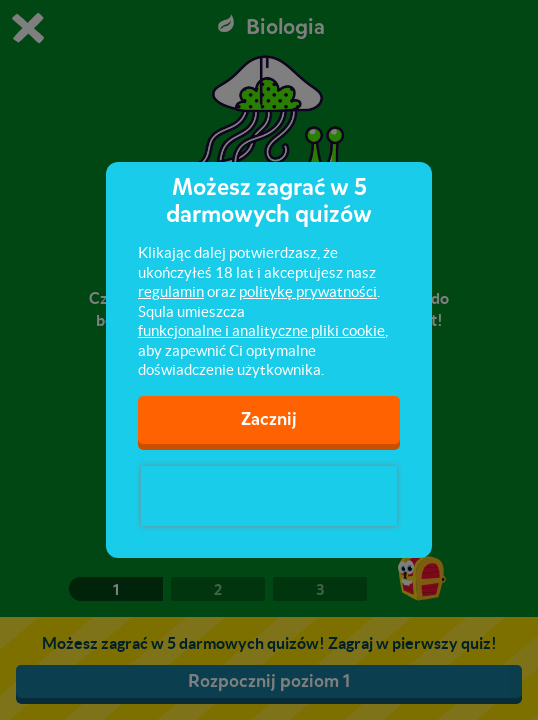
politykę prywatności (308, 291)
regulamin (171, 291)
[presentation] (269, 496)
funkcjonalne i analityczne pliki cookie (261, 330)
